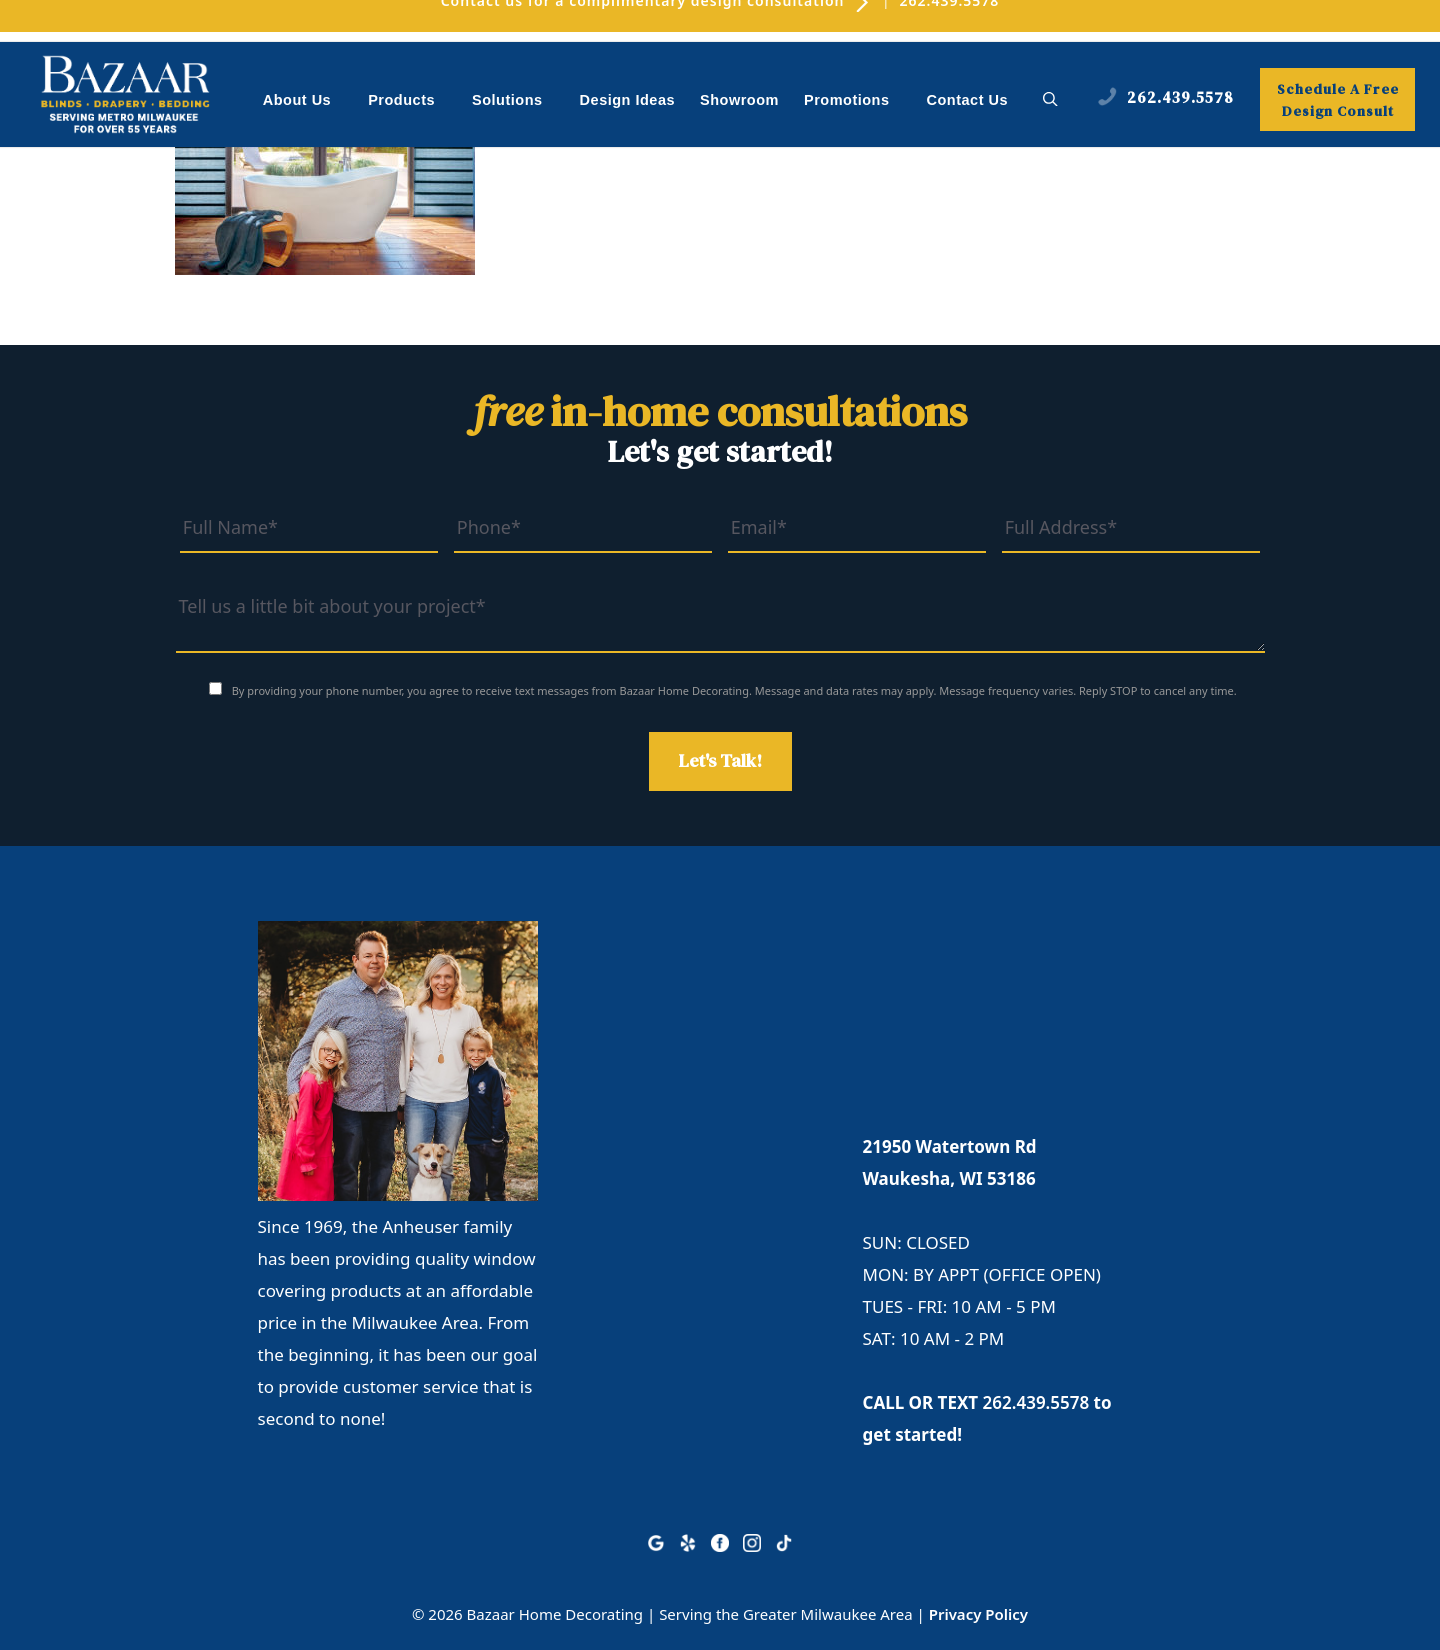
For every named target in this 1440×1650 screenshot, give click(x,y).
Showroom (739, 100)
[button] (1050, 100)
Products (412, 101)
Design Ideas (627, 100)
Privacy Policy (978, 1614)
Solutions (518, 101)
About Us (307, 101)
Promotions (857, 101)
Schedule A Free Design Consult (1338, 100)
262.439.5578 (1036, 1402)
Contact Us (968, 100)
